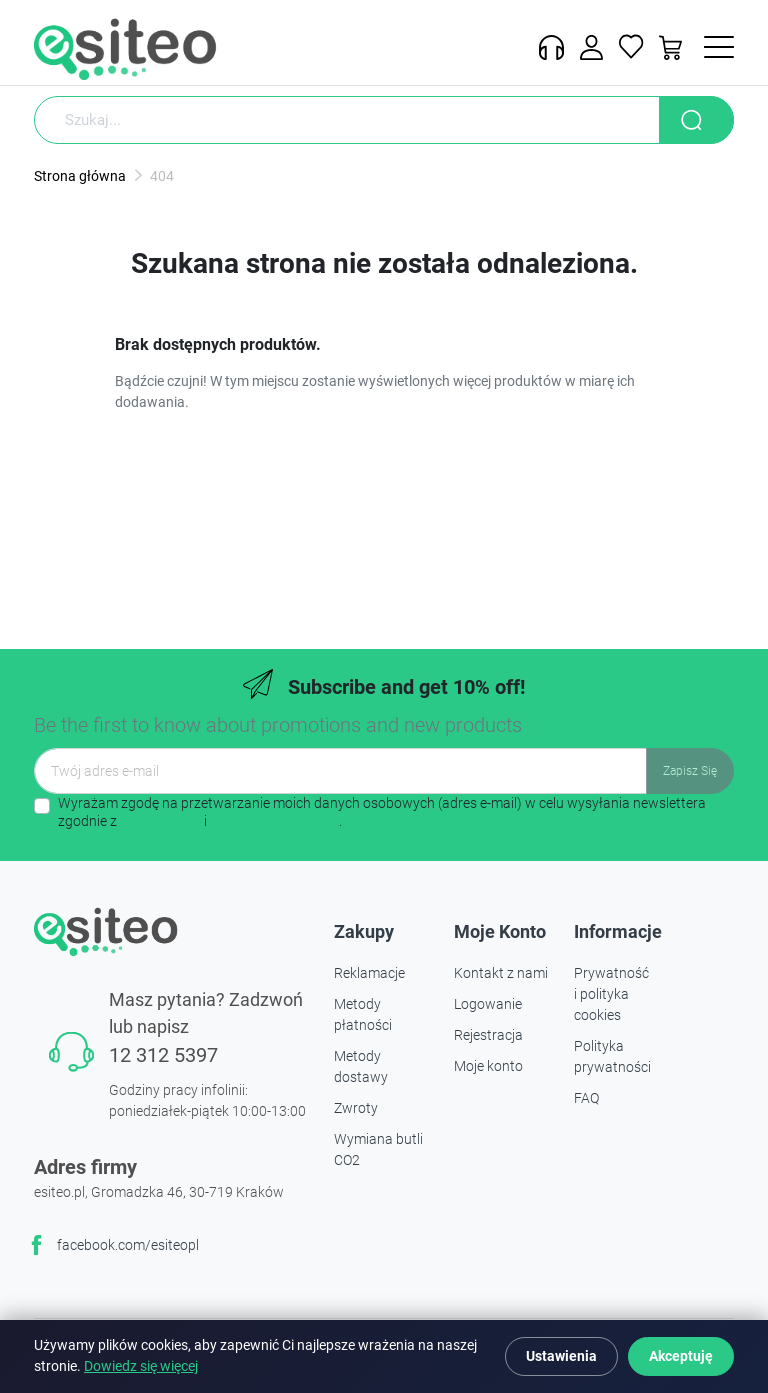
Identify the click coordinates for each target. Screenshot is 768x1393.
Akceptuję (681, 1356)
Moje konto (488, 1066)
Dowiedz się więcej (141, 1366)
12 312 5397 (163, 1055)
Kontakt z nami (501, 973)
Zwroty (356, 1108)
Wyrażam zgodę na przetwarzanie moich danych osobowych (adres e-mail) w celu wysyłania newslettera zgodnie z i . (382, 812)
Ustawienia (561, 1356)
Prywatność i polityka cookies (611, 994)
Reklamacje (369, 973)
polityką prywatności (274, 821)
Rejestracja (488, 1035)
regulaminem (160, 821)
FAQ (586, 1098)
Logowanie (488, 1004)
